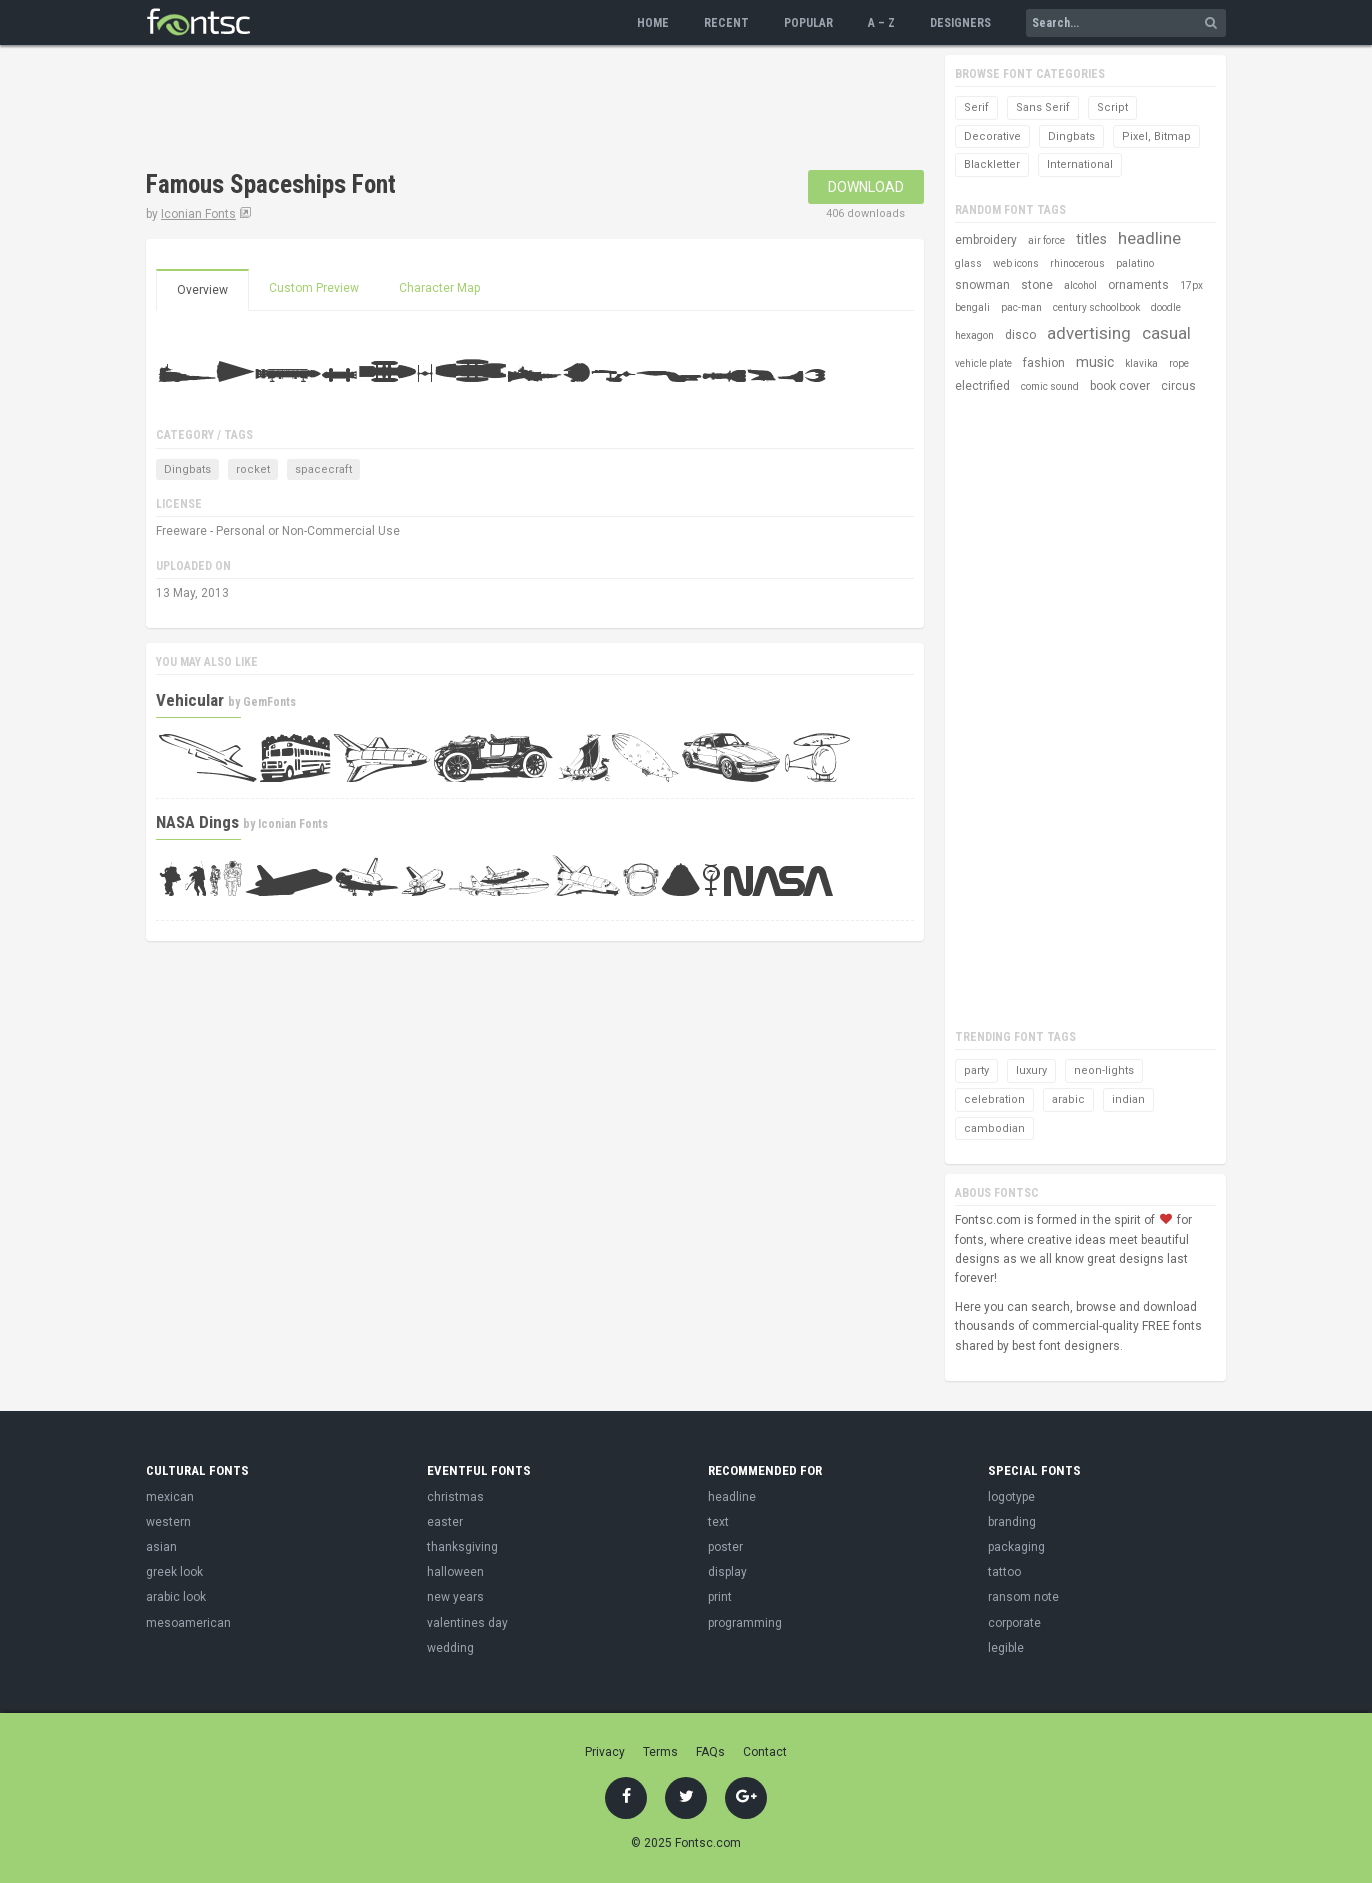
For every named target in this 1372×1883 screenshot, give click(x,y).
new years (455, 1597)
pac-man (1021, 307)
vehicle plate (983, 363)
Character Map (439, 288)
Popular (808, 23)
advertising (1089, 333)
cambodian (994, 1128)
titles (1091, 239)
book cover (1120, 386)
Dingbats (187, 469)
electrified (982, 386)
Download (866, 187)
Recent (726, 23)
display (727, 1572)
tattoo (1004, 1572)
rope (1179, 363)
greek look (174, 1572)
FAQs (710, 1752)
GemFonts (269, 702)
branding (1012, 1522)
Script (1112, 107)
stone (1037, 285)
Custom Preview (314, 288)
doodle (1166, 307)
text (718, 1522)
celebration (994, 1099)
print (720, 1597)
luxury (1031, 1070)
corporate (1014, 1623)
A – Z (881, 23)
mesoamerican (188, 1623)
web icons (1016, 263)
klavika (1141, 363)
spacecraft (323, 469)
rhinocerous (1077, 263)
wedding (450, 1648)
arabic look (176, 1597)
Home (653, 23)
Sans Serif (1043, 107)
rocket (253, 469)
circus (1178, 386)
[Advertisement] (510, 110)
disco (1020, 335)
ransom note (1023, 1597)
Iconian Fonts (198, 214)
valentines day (467, 1623)
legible (1006, 1648)
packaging (1016, 1547)
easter (445, 1522)
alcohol (1080, 285)
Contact (765, 1752)
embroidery (986, 240)
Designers (960, 23)
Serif (976, 107)
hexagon (974, 335)
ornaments (1138, 285)
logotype (1011, 1497)
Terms (660, 1752)
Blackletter (992, 164)
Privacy (605, 1752)
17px (1191, 285)
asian (161, 1547)
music (1095, 362)
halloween (455, 1572)
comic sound (1050, 386)
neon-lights (1104, 1070)
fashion (1044, 363)
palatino (1135, 263)
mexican (170, 1497)
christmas (455, 1497)
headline (1149, 238)
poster (725, 1547)
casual (1166, 333)
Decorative (992, 136)
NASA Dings (197, 822)
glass (968, 263)
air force (1046, 240)
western (168, 1522)
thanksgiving (462, 1547)
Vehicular (190, 700)
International (1080, 164)
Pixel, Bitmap (1156, 136)
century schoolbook (1096, 307)
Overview (202, 290)
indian (1128, 1099)
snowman (982, 285)
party (976, 1070)
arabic (1068, 1099)
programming (745, 1623)
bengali (972, 307)
